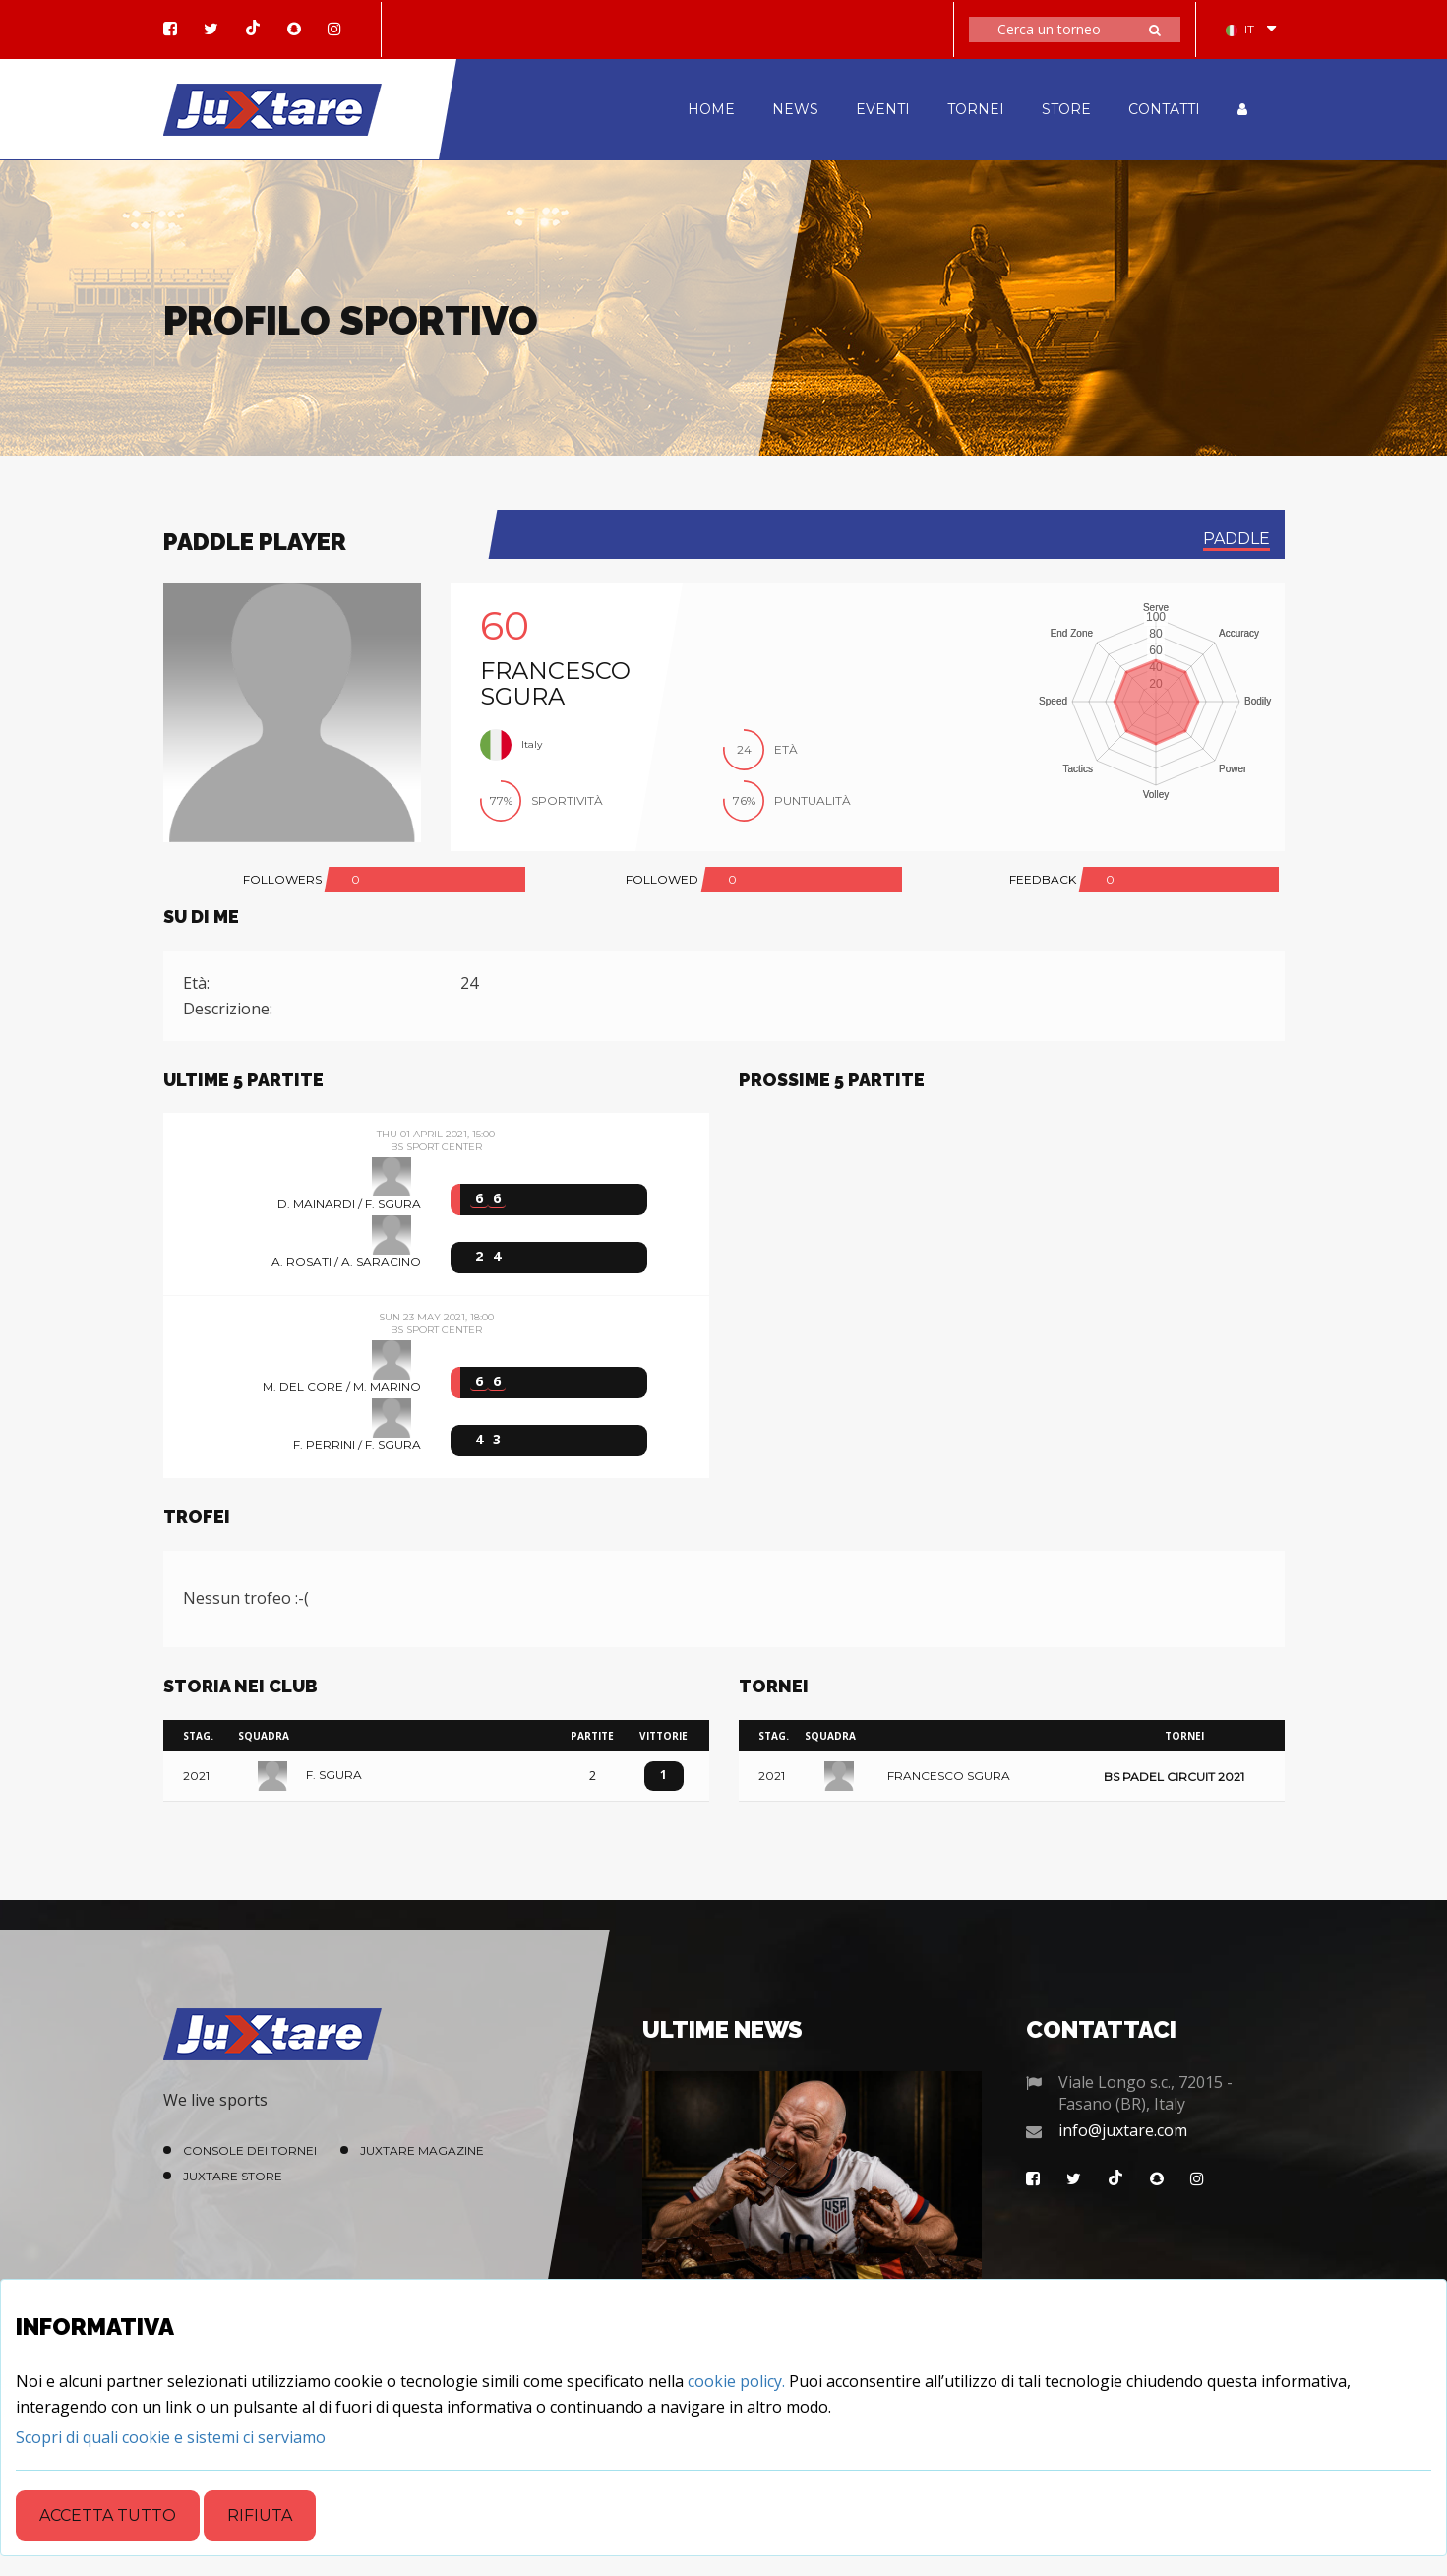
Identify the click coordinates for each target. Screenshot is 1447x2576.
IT (1240, 29)
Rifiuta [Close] (259, 2515)
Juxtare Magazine (422, 2150)
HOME (711, 109)
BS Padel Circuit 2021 (1174, 1776)
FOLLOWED (662, 879)
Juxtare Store (232, 2176)
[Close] (171, 2437)
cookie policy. (736, 2381)
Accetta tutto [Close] (107, 2515)
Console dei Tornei (250, 2150)
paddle (1236, 538)
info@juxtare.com (1122, 2130)
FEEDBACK (1042, 879)
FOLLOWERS (282, 879)
